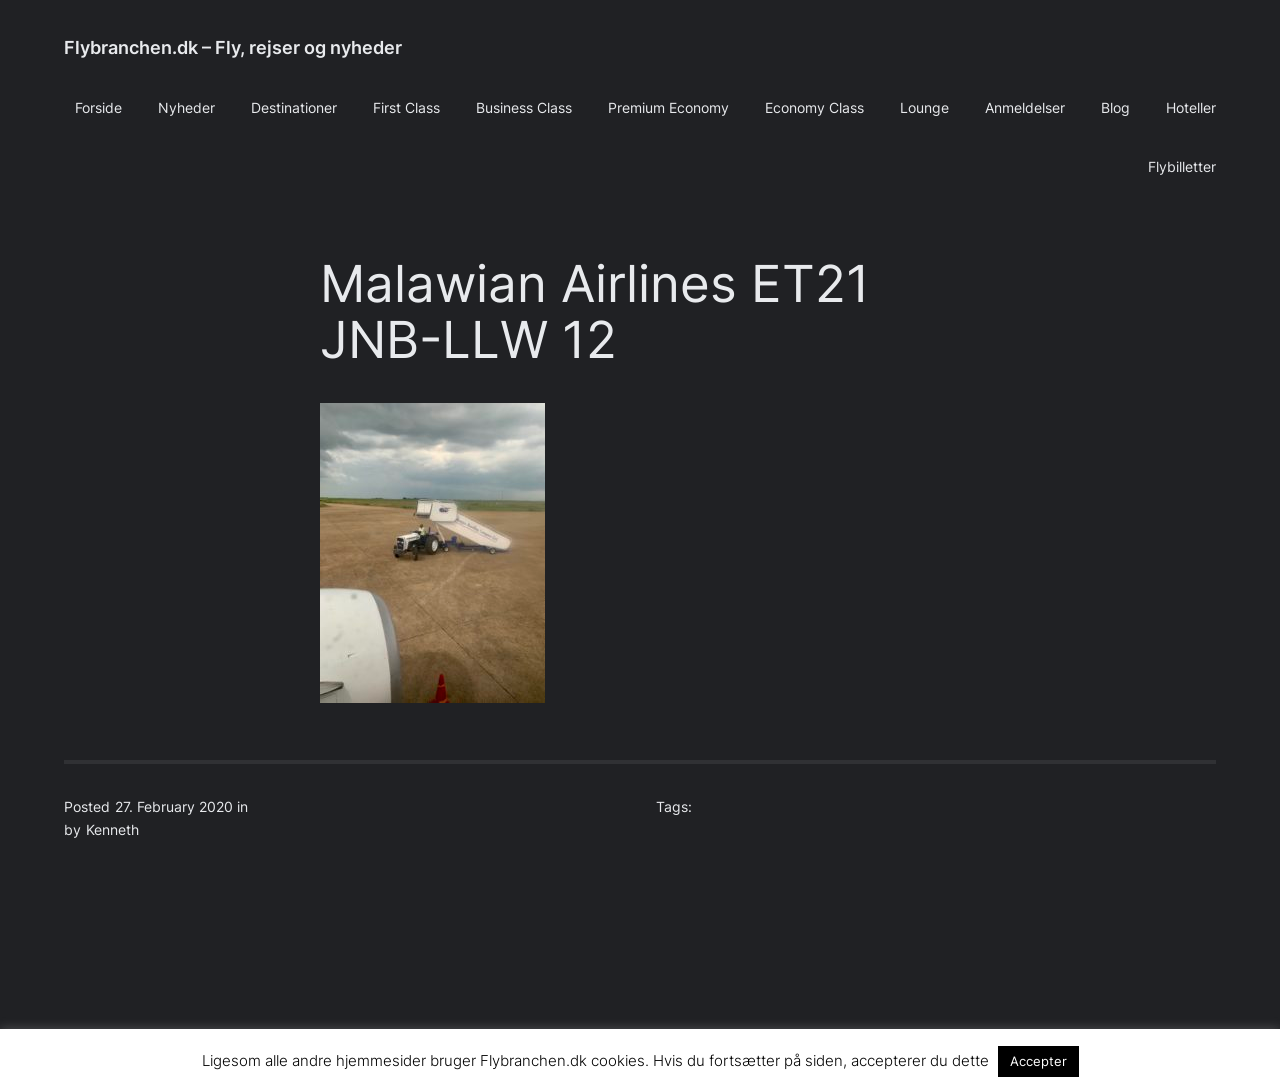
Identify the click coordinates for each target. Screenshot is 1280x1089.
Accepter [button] (1038, 1061)
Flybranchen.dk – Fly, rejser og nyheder (233, 47)
